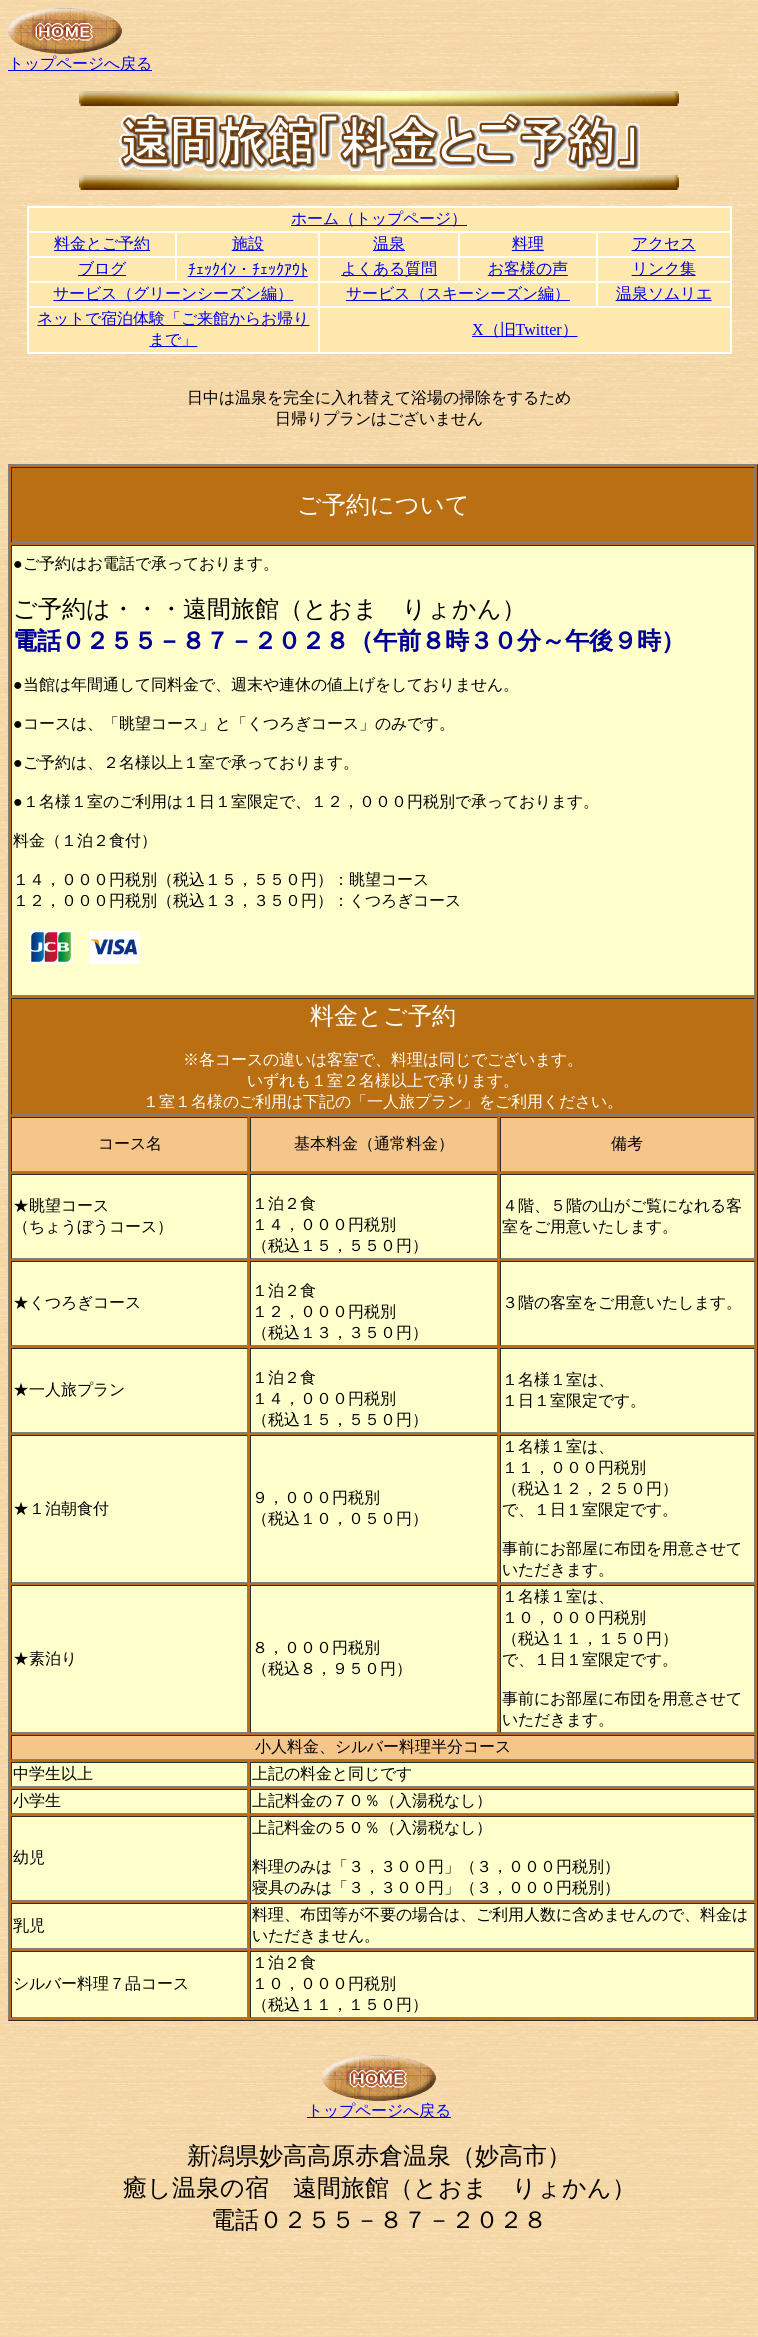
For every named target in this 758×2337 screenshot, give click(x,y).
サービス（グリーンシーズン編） (173, 293)
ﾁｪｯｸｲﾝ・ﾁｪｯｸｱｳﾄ (248, 269)
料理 (528, 243)
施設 (248, 243)
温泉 (389, 243)
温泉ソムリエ (664, 293)
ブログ (102, 268)
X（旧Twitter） (525, 329)
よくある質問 (389, 268)
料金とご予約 (102, 243)
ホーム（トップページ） (379, 218)
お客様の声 (528, 268)
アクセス (664, 243)
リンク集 (664, 268)
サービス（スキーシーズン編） (458, 293)
